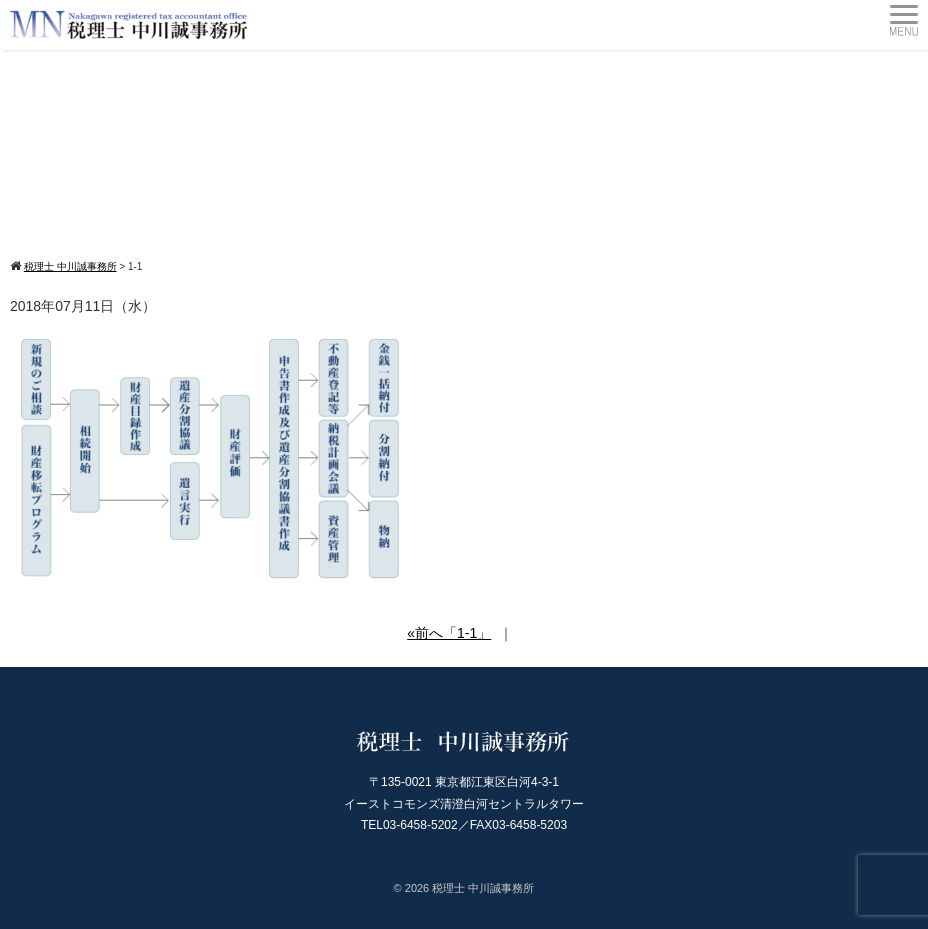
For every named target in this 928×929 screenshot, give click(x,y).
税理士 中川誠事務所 (483, 888)
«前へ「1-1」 (449, 633)
